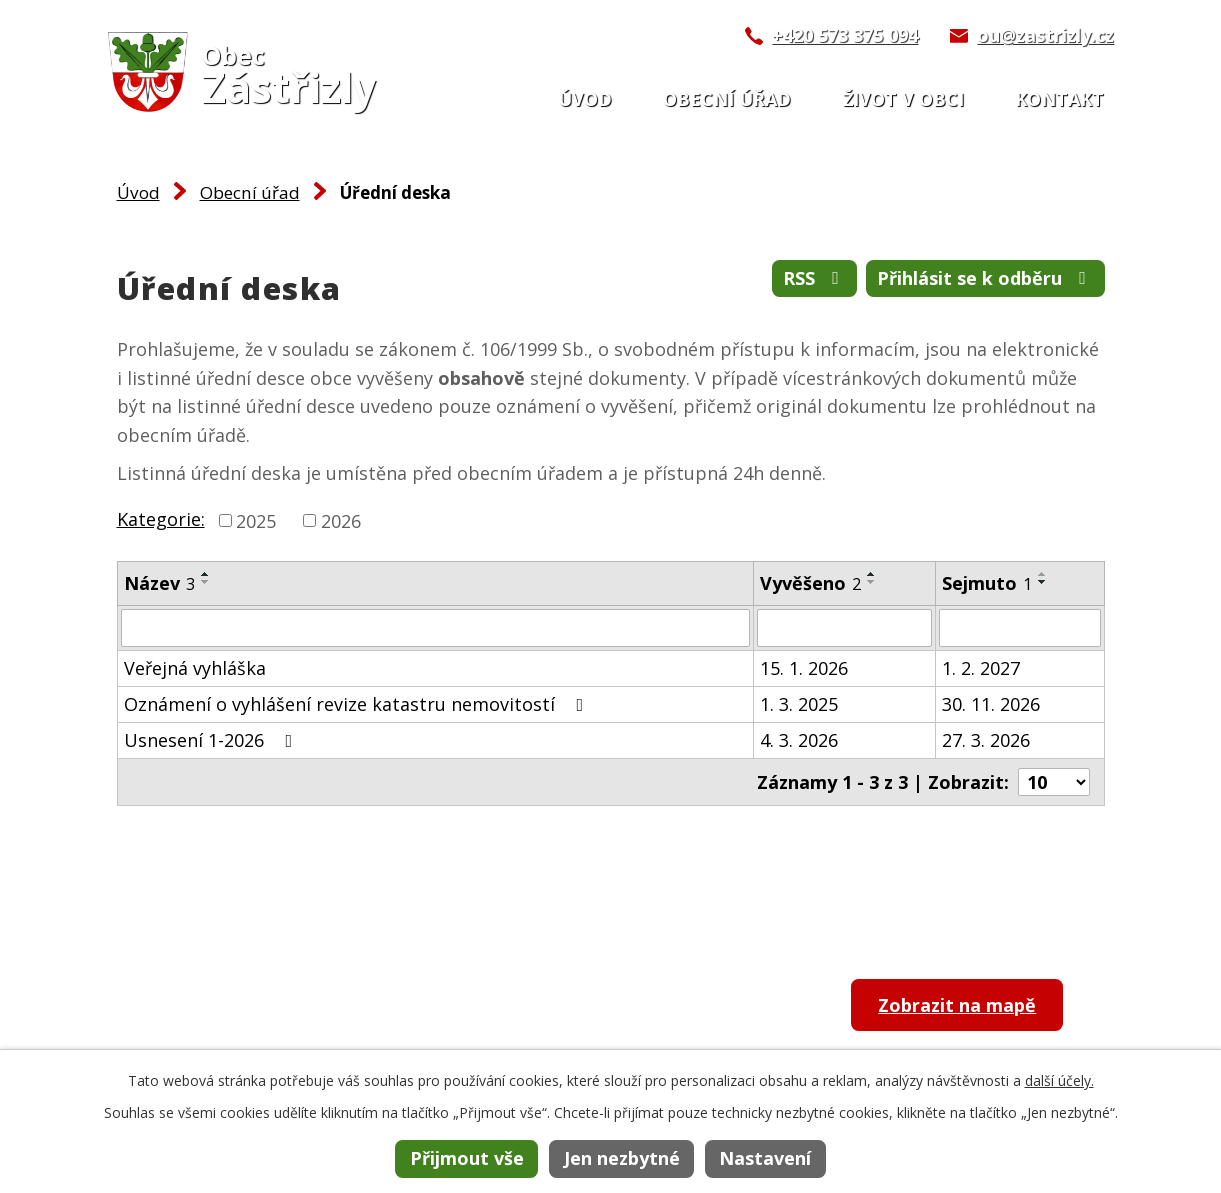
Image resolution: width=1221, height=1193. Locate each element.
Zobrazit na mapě (957, 1005)
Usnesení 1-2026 (212, 740)
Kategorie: (161, 519)
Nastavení (765, 1158)
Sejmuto (987, 583)
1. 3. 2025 (799, 704)
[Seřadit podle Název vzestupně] (206, 574)
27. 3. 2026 (986, 740)
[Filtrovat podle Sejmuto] (1019, 628)
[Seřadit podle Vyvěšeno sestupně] (872, 582)
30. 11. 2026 (991, 704)
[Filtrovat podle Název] (435, 628)
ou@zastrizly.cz (1045, 35)
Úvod (585, 99)
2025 (256, 520)
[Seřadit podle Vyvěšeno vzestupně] (872, 574)
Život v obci (903, 99)
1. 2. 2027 (981, 668)
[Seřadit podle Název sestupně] (206, 582)
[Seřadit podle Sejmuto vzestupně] (1043, 574)
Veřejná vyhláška (195, 668)
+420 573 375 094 (845, 35)
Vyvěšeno (810, 583)
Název (159, 583)
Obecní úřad (727, 99)
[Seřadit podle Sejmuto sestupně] (1043, 582)
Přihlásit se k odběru (985, 278)
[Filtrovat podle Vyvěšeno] (845, 628)
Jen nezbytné (622, 1158)
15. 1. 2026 (804, 668)
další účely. (1059, 1080)
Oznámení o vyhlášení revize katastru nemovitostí (358, 704)
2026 (341, 520)
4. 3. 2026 (799, 740)
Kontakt (1059, 99)
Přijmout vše (467, 1158)
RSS (815, 278)
